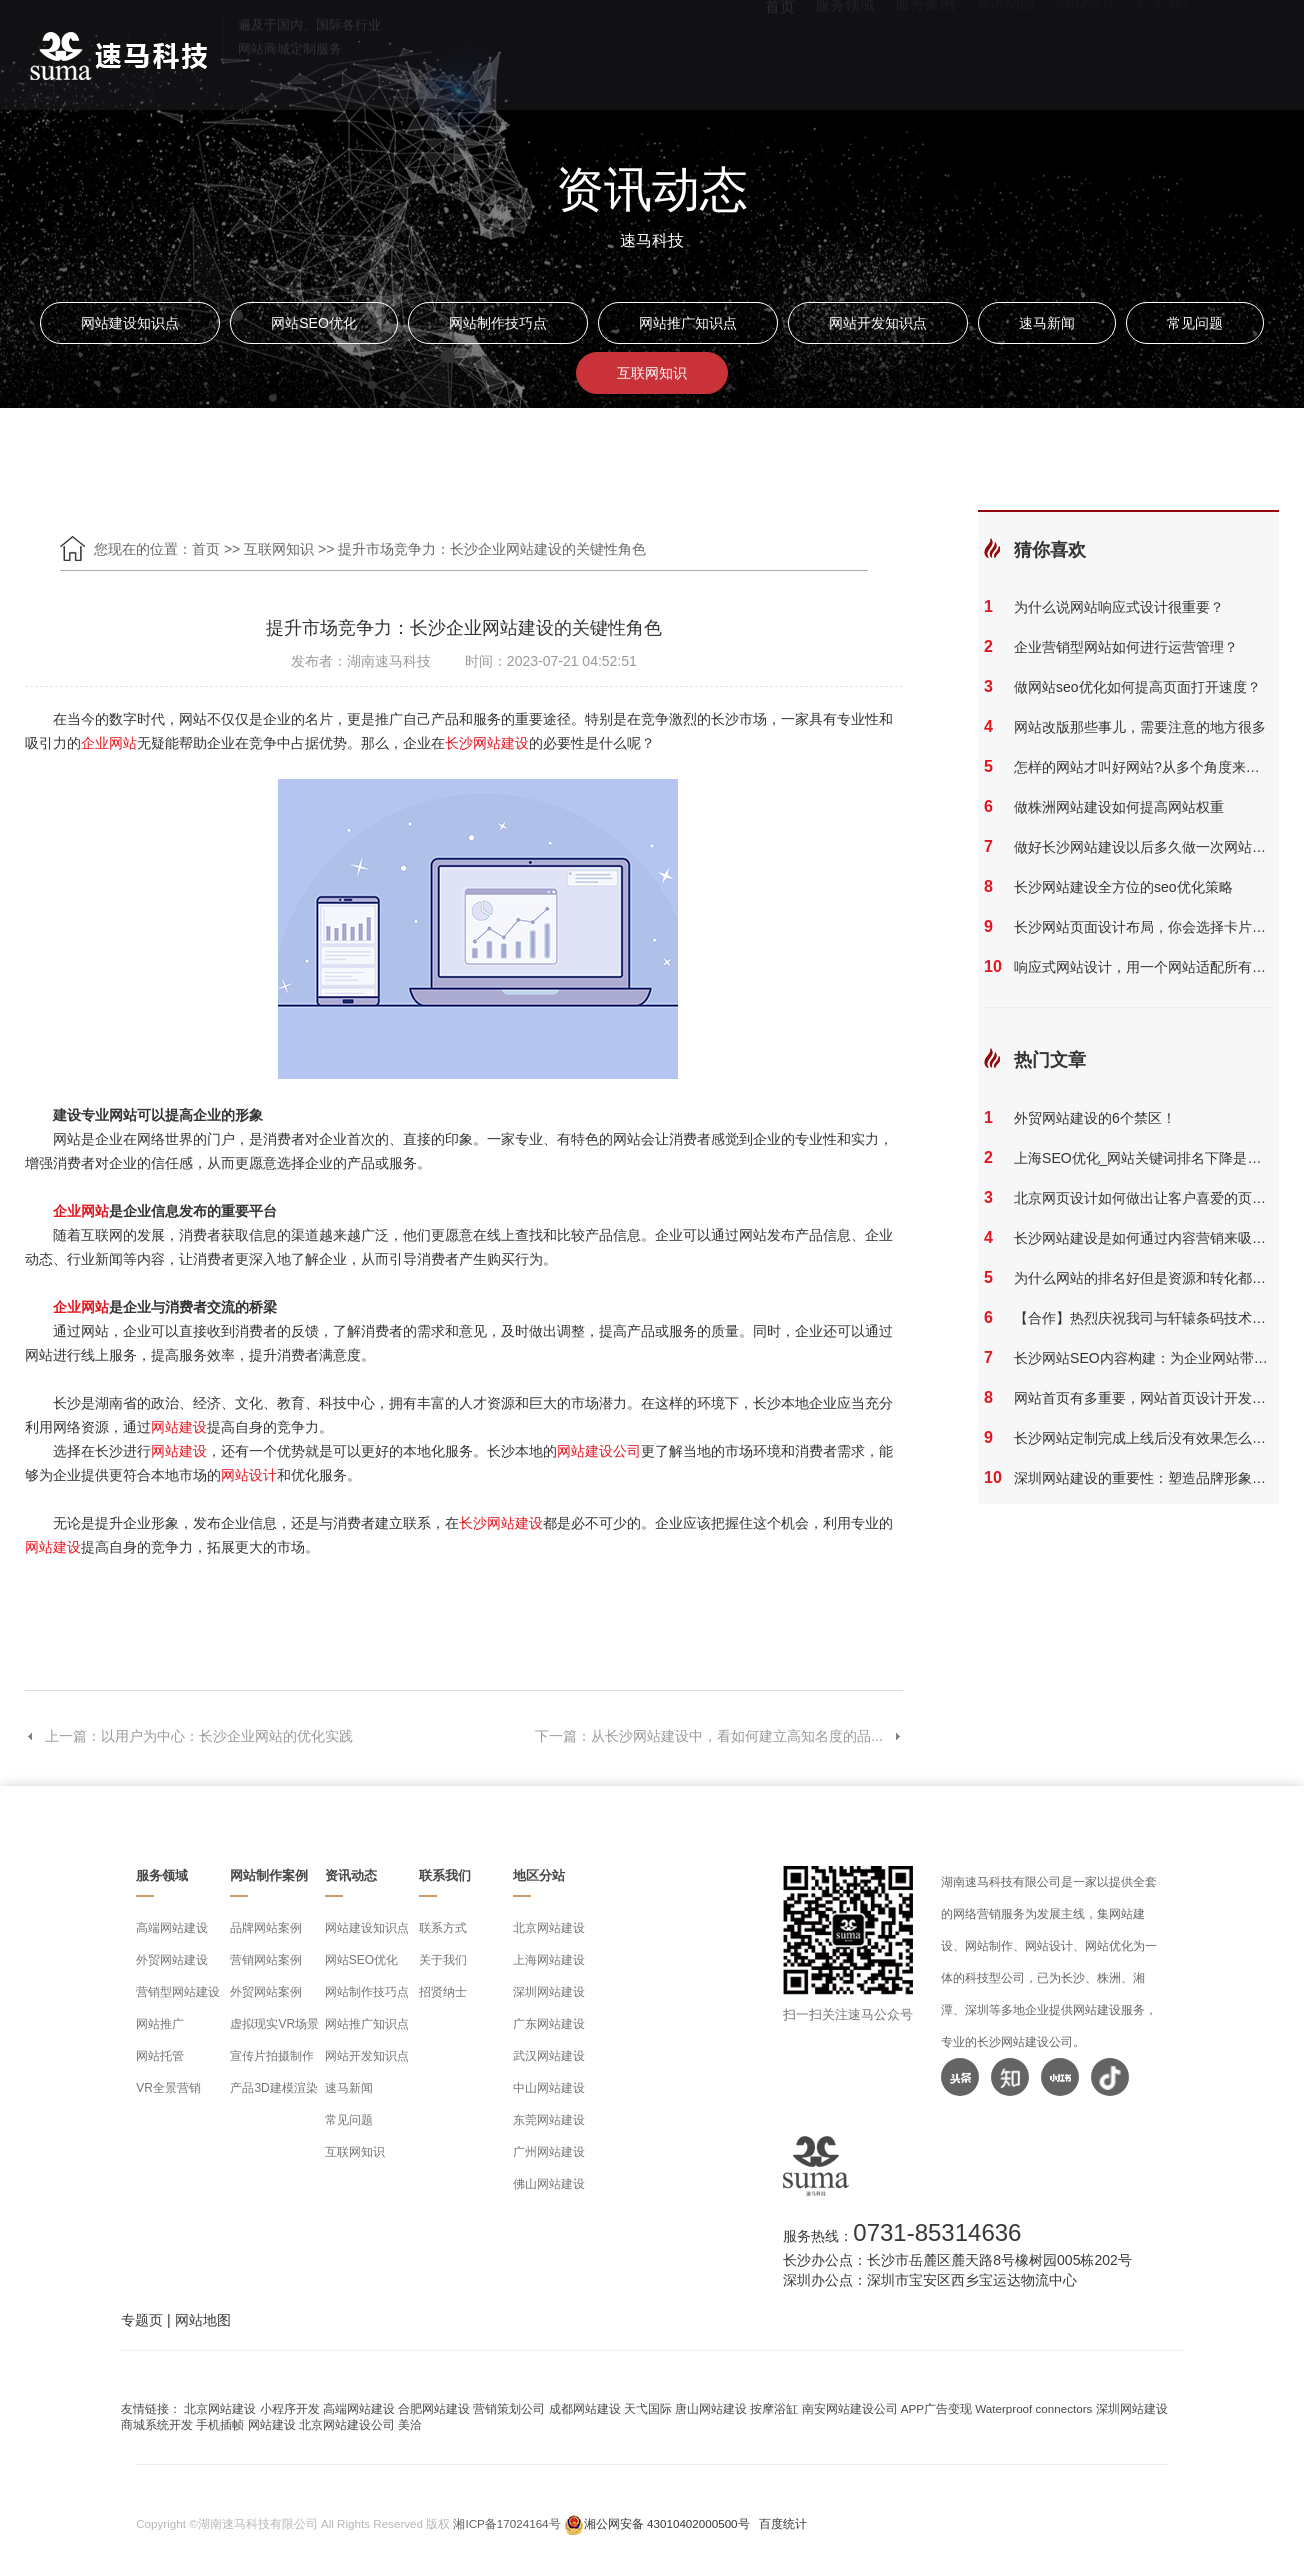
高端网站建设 (172, 1928)
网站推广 (160, 2024)
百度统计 (783, 2523)
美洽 (410, 2424)
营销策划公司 (509, 2408)
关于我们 (443, 1960)
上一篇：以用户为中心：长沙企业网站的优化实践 (189, 1736)
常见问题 (1195, 323)
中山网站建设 (549, 2088)
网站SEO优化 (314, 323)
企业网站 (109, 743)
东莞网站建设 (549, 2120)
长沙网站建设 (487, 743)
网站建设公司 (599, 1451)
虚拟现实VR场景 (274, 2024)
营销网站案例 (266, 1960)
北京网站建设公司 (347, 2424)
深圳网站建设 (549, 1992)
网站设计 (249, 1475)
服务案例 (925, 50)
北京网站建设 (549, 1928)
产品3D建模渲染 (273, 2088)
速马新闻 (1047, 323)
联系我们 (1167, 50)
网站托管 (160, 2056)
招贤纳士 (443, 1992)
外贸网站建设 (172, 1960)
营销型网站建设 (178, 1992)
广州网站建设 (549, 2152)
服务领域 (845, 50)
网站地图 (203, 2320)
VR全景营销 (168, 2088)
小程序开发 (290, 2408)
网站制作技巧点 (498, 323)
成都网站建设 (585, 2408)
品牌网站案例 (266, 1928)
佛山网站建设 (549, 2184)
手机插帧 (220, 2424)
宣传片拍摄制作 (272, 2056)
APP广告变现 (936, 2408)
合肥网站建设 (434, 2408)
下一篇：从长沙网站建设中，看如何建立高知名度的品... (719, 1736)
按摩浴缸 (774, 2408)
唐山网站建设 (711, 2408)
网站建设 (179, 1427)
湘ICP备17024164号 (506, 2523)
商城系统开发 (157, 2424)
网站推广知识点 (688, 323)
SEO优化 (1086, 50)
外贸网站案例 (266, 1992)
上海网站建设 (549, 1960)
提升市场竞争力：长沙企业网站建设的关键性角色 (492, 549)
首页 (780, 50)
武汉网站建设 (549, 2056)
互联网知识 (652, 373)
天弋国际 (648, 2408)
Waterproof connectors (1035, 2408)
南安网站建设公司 (850, 2408)
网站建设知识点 (130, 323)
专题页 (142, 2320)
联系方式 (443, 1928)
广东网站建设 (549, 2024)
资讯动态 (1005, 50)
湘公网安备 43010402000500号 (667, 2523)
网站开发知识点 (878, 323)
